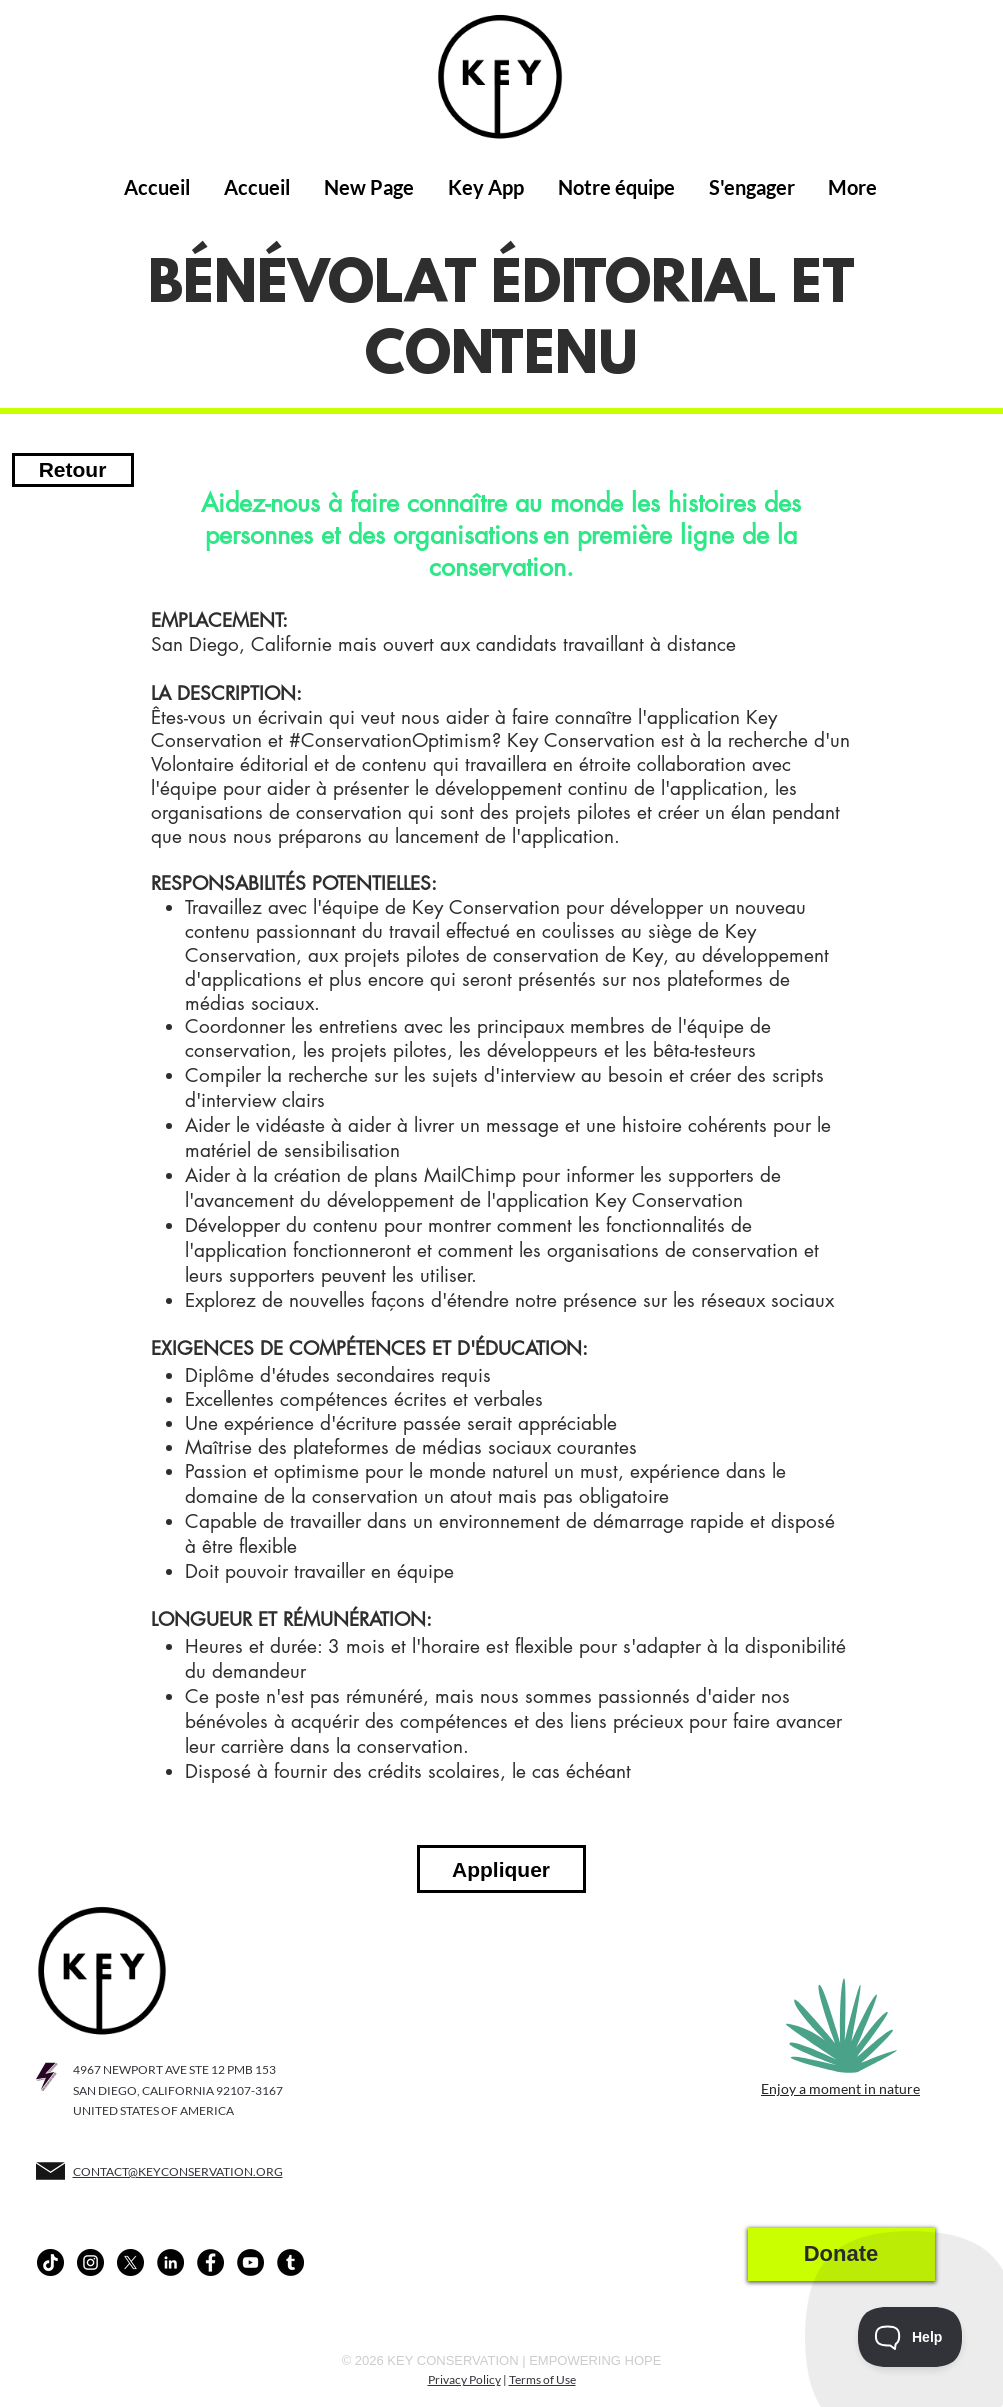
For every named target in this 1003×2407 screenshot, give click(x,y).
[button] (486, 187)
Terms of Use (542, 2379)
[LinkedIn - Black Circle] (170, 2262)
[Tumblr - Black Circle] (290, 2262)
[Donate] (841, 2254)
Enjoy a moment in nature (840, 2088)
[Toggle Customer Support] (910, 2337)
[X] (130, 2262)
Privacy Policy (464, 2379)
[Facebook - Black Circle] (210, 2262)
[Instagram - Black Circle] (90, 2262)
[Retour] (73, 470)
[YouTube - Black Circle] (250, 2262)
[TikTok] (50, 2262)
